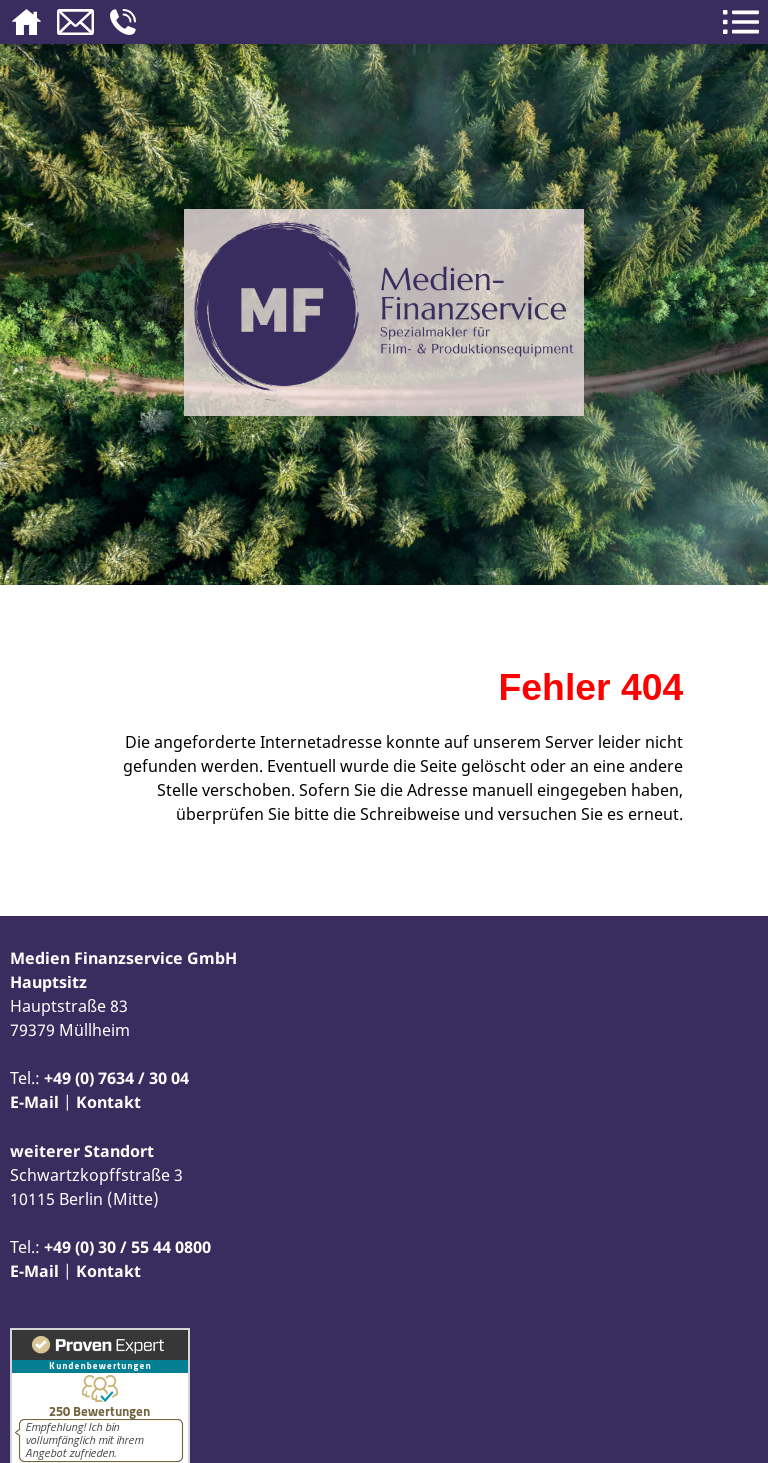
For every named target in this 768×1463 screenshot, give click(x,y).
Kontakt (108, 1102)
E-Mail (34, 1102)
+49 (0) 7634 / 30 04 (116, 1078)
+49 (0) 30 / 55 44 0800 (127, 1247)
